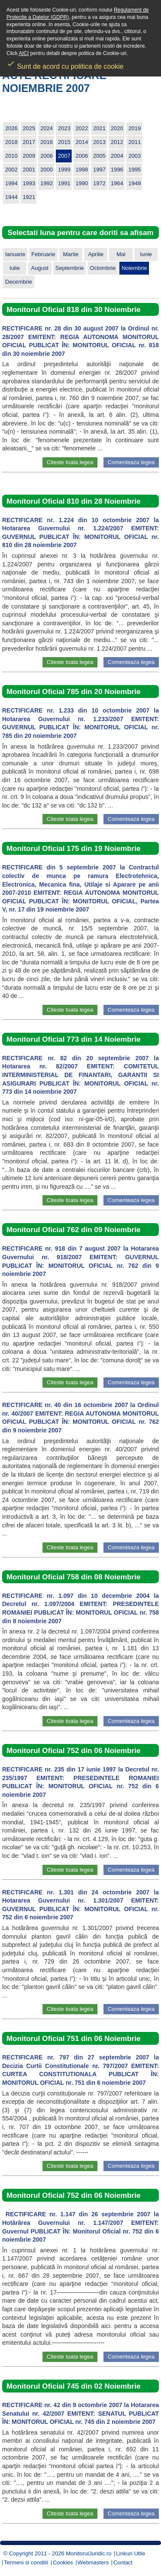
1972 (99, 183)
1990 (82, 183)
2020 (117, 128)
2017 (29, 142)
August (39, 268)
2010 (11, 156)
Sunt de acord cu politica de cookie (65, 63)
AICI (24, 53)
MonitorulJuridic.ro (88, 2553)
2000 (46, 169)
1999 (64, 169)
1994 (11, 183)
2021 (99, 128)
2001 (29, 169)
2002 (11, 169)
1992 (46, 183)
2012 (117, 142)
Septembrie (69, 268)
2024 (46, 128)
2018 (11, 142)
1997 (99, 169)
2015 (64, 142)
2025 (29, 128)
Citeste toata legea (70, 462)
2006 (82, 156)
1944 (11, 197)
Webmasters (93, 2562)
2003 (134, 156)
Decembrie (18, 281)
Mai (120, 254)
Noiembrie (134, 268)
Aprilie (95, 254)
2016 (46, 142)
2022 (82, 128)
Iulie (14, 268)
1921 (29, 197)
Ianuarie (15, 254)
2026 (11, 128)
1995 (134, 169)
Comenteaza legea (131, 462)
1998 (82, 169)
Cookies (63, 2562)
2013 (99, 142)
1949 (134, 183)
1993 (29, 183)
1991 (64, 183)
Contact (123, 2562)
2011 (134, 142)
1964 (117, 183)
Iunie (146, 254)
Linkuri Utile (130, 2553)
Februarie (43, 254)
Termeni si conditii (26, 2562)
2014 (82, 142)
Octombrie (102, 268)
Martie (71, 254)
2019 (134, 128)
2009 (29, 156)
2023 (64, 128)
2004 (117, 156)
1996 (117, 169)
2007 (64, 156)
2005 (99, 156)
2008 (46, 156)
